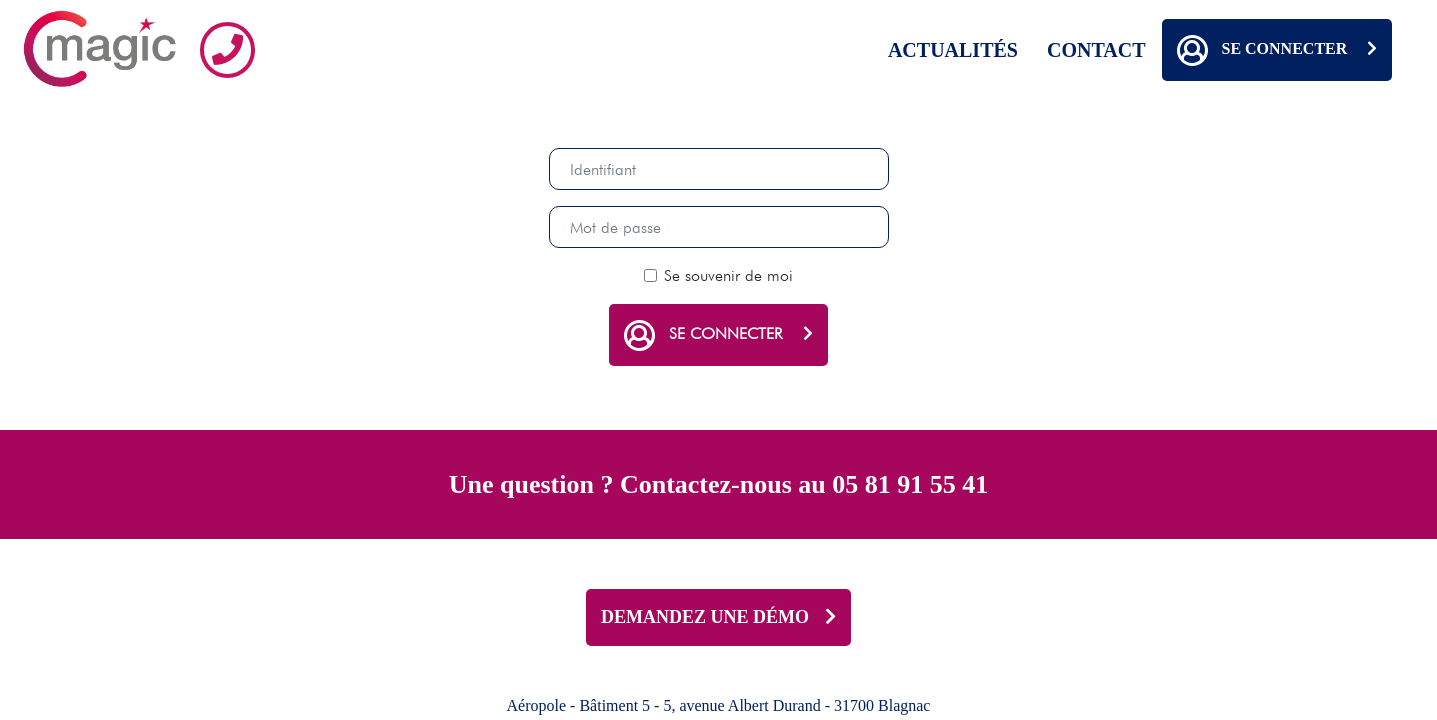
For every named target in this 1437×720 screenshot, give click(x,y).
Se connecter (1277, 50)
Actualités (953, 50)
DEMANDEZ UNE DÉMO (718, 617)
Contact (1096, 50)
